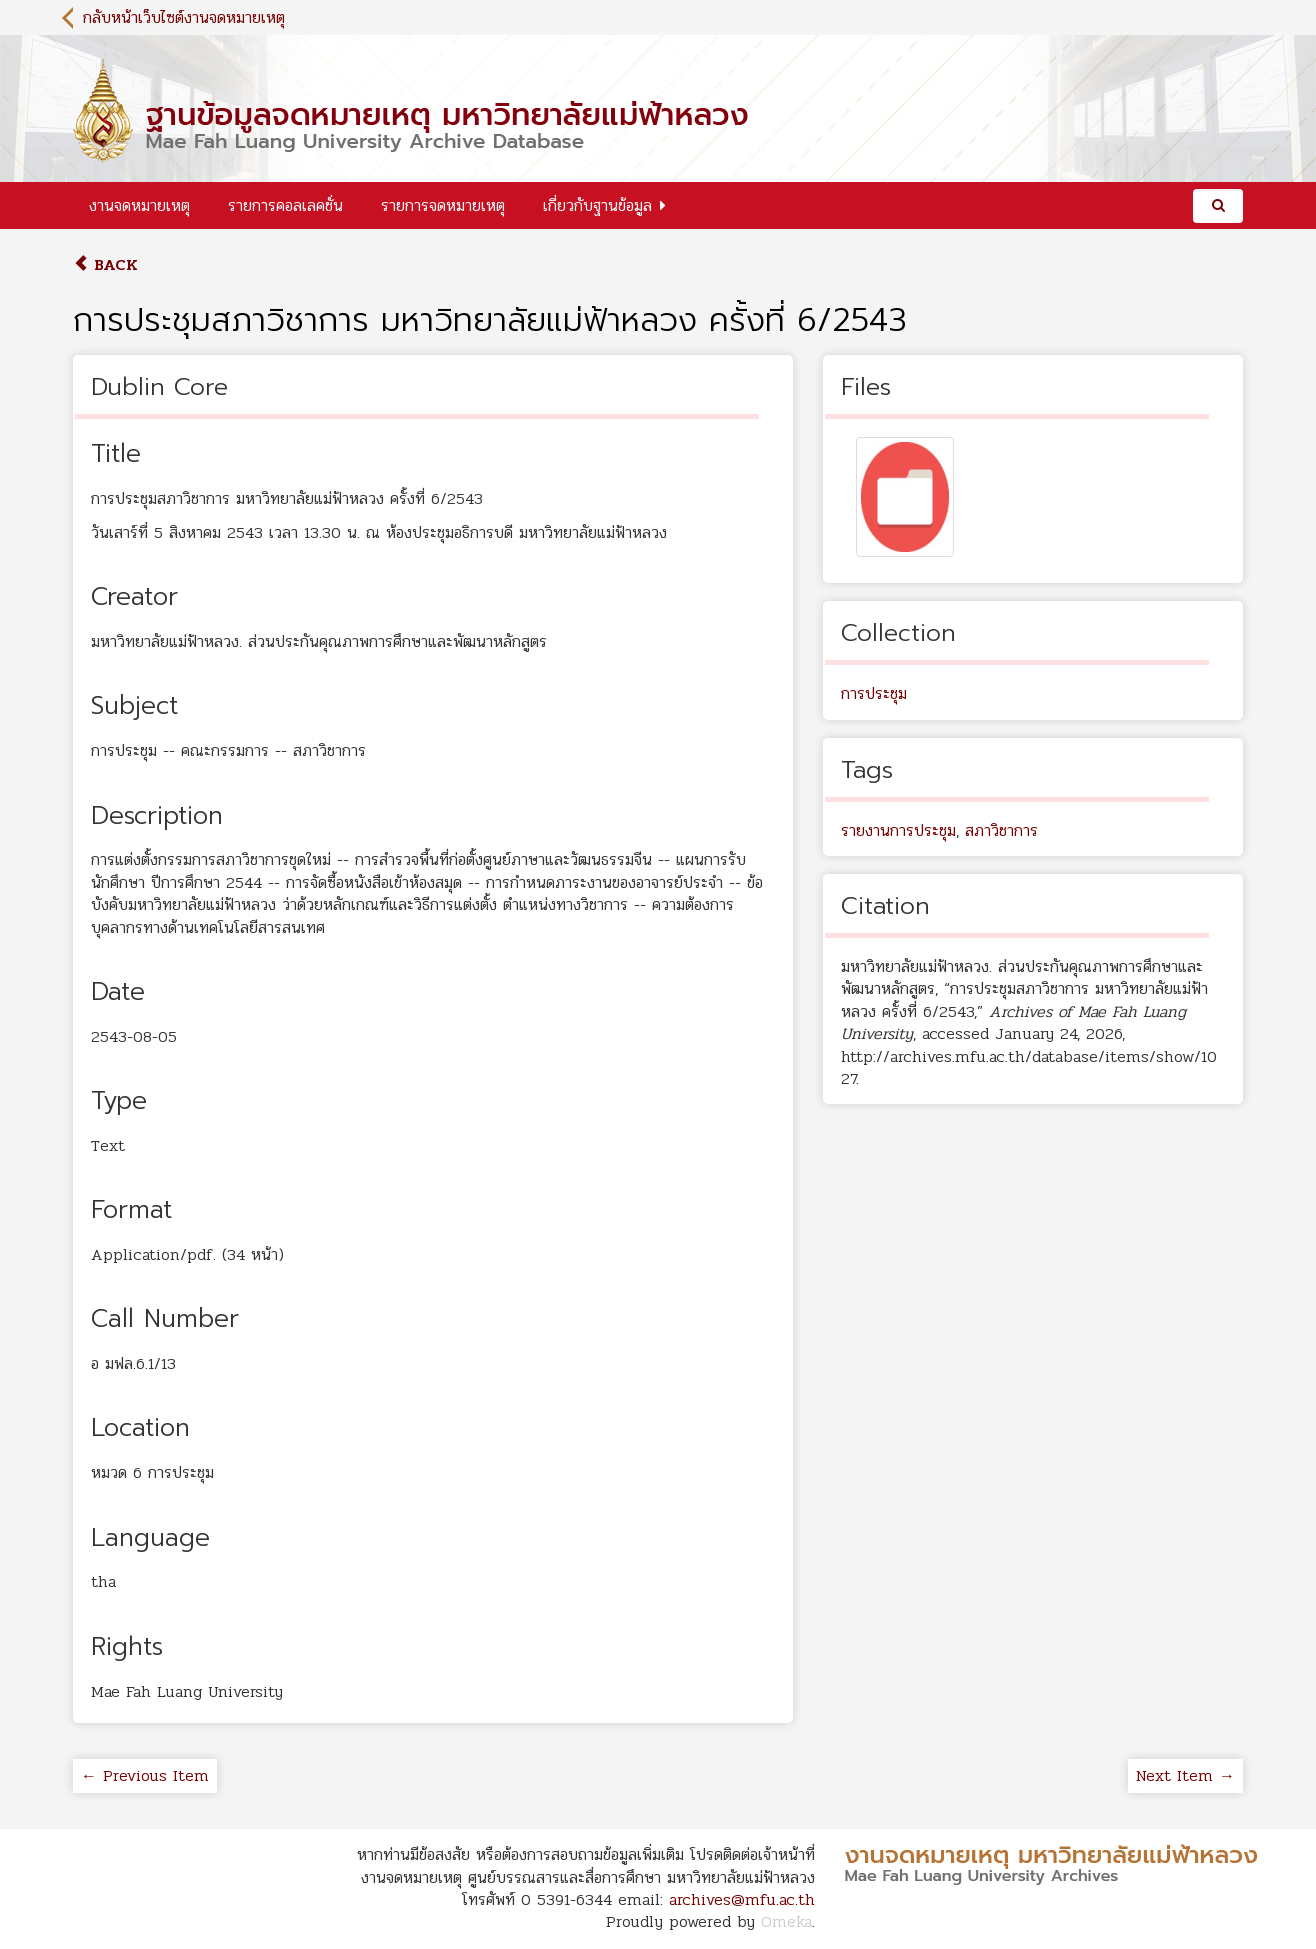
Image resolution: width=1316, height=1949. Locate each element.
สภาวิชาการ (1001, 830)
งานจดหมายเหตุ (139, 205)
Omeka (786, 1921)
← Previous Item (145, 1775)
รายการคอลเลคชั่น (285, 205)
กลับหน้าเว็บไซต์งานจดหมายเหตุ (184, 17)
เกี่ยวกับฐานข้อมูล (597, 205)
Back (105, 264)
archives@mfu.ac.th (742, 1899)
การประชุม (874, 693)
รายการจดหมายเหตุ (443, 205)
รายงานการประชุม (898, 830)
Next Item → (1185, 1775)
